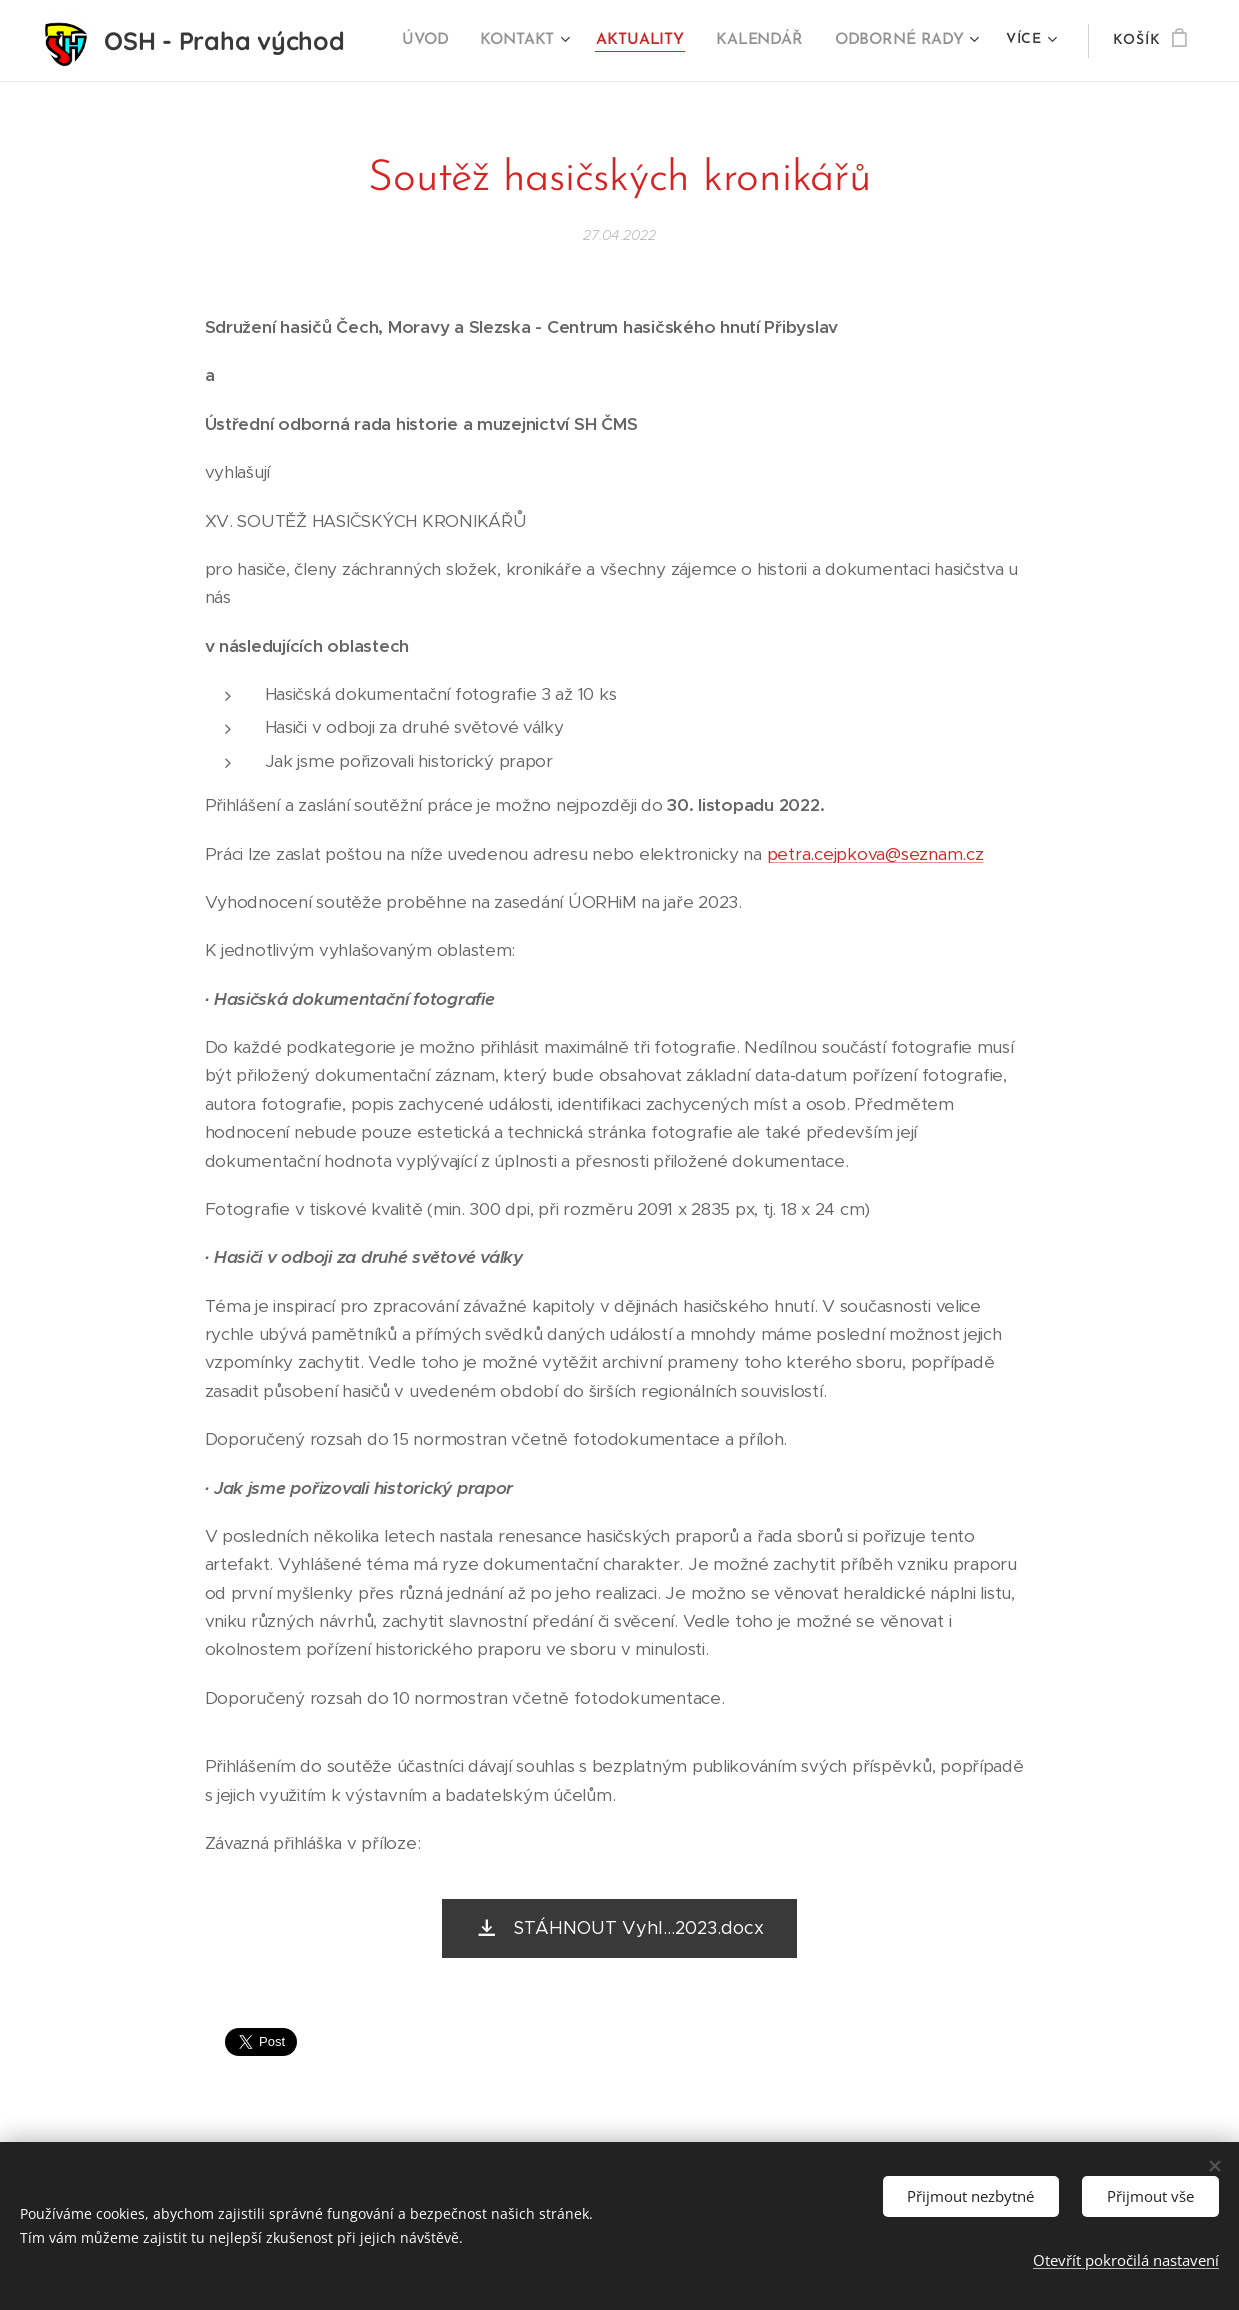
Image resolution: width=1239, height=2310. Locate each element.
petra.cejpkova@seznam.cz (875, 853)
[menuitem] (440, 41)
